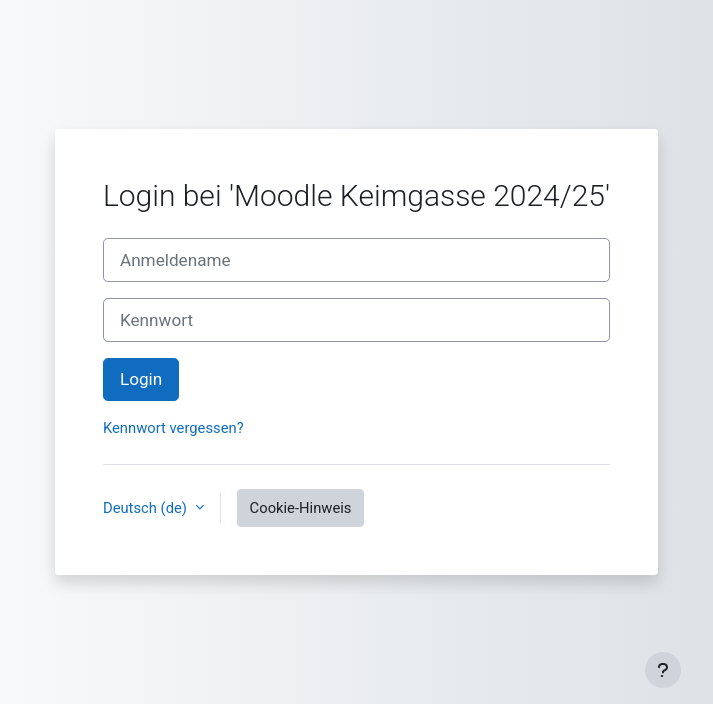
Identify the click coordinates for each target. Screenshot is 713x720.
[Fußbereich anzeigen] (663, 670)
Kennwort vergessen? (173, 428)
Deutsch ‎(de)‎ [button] (147, 508)
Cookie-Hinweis (301, 508)
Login (141, 379)
